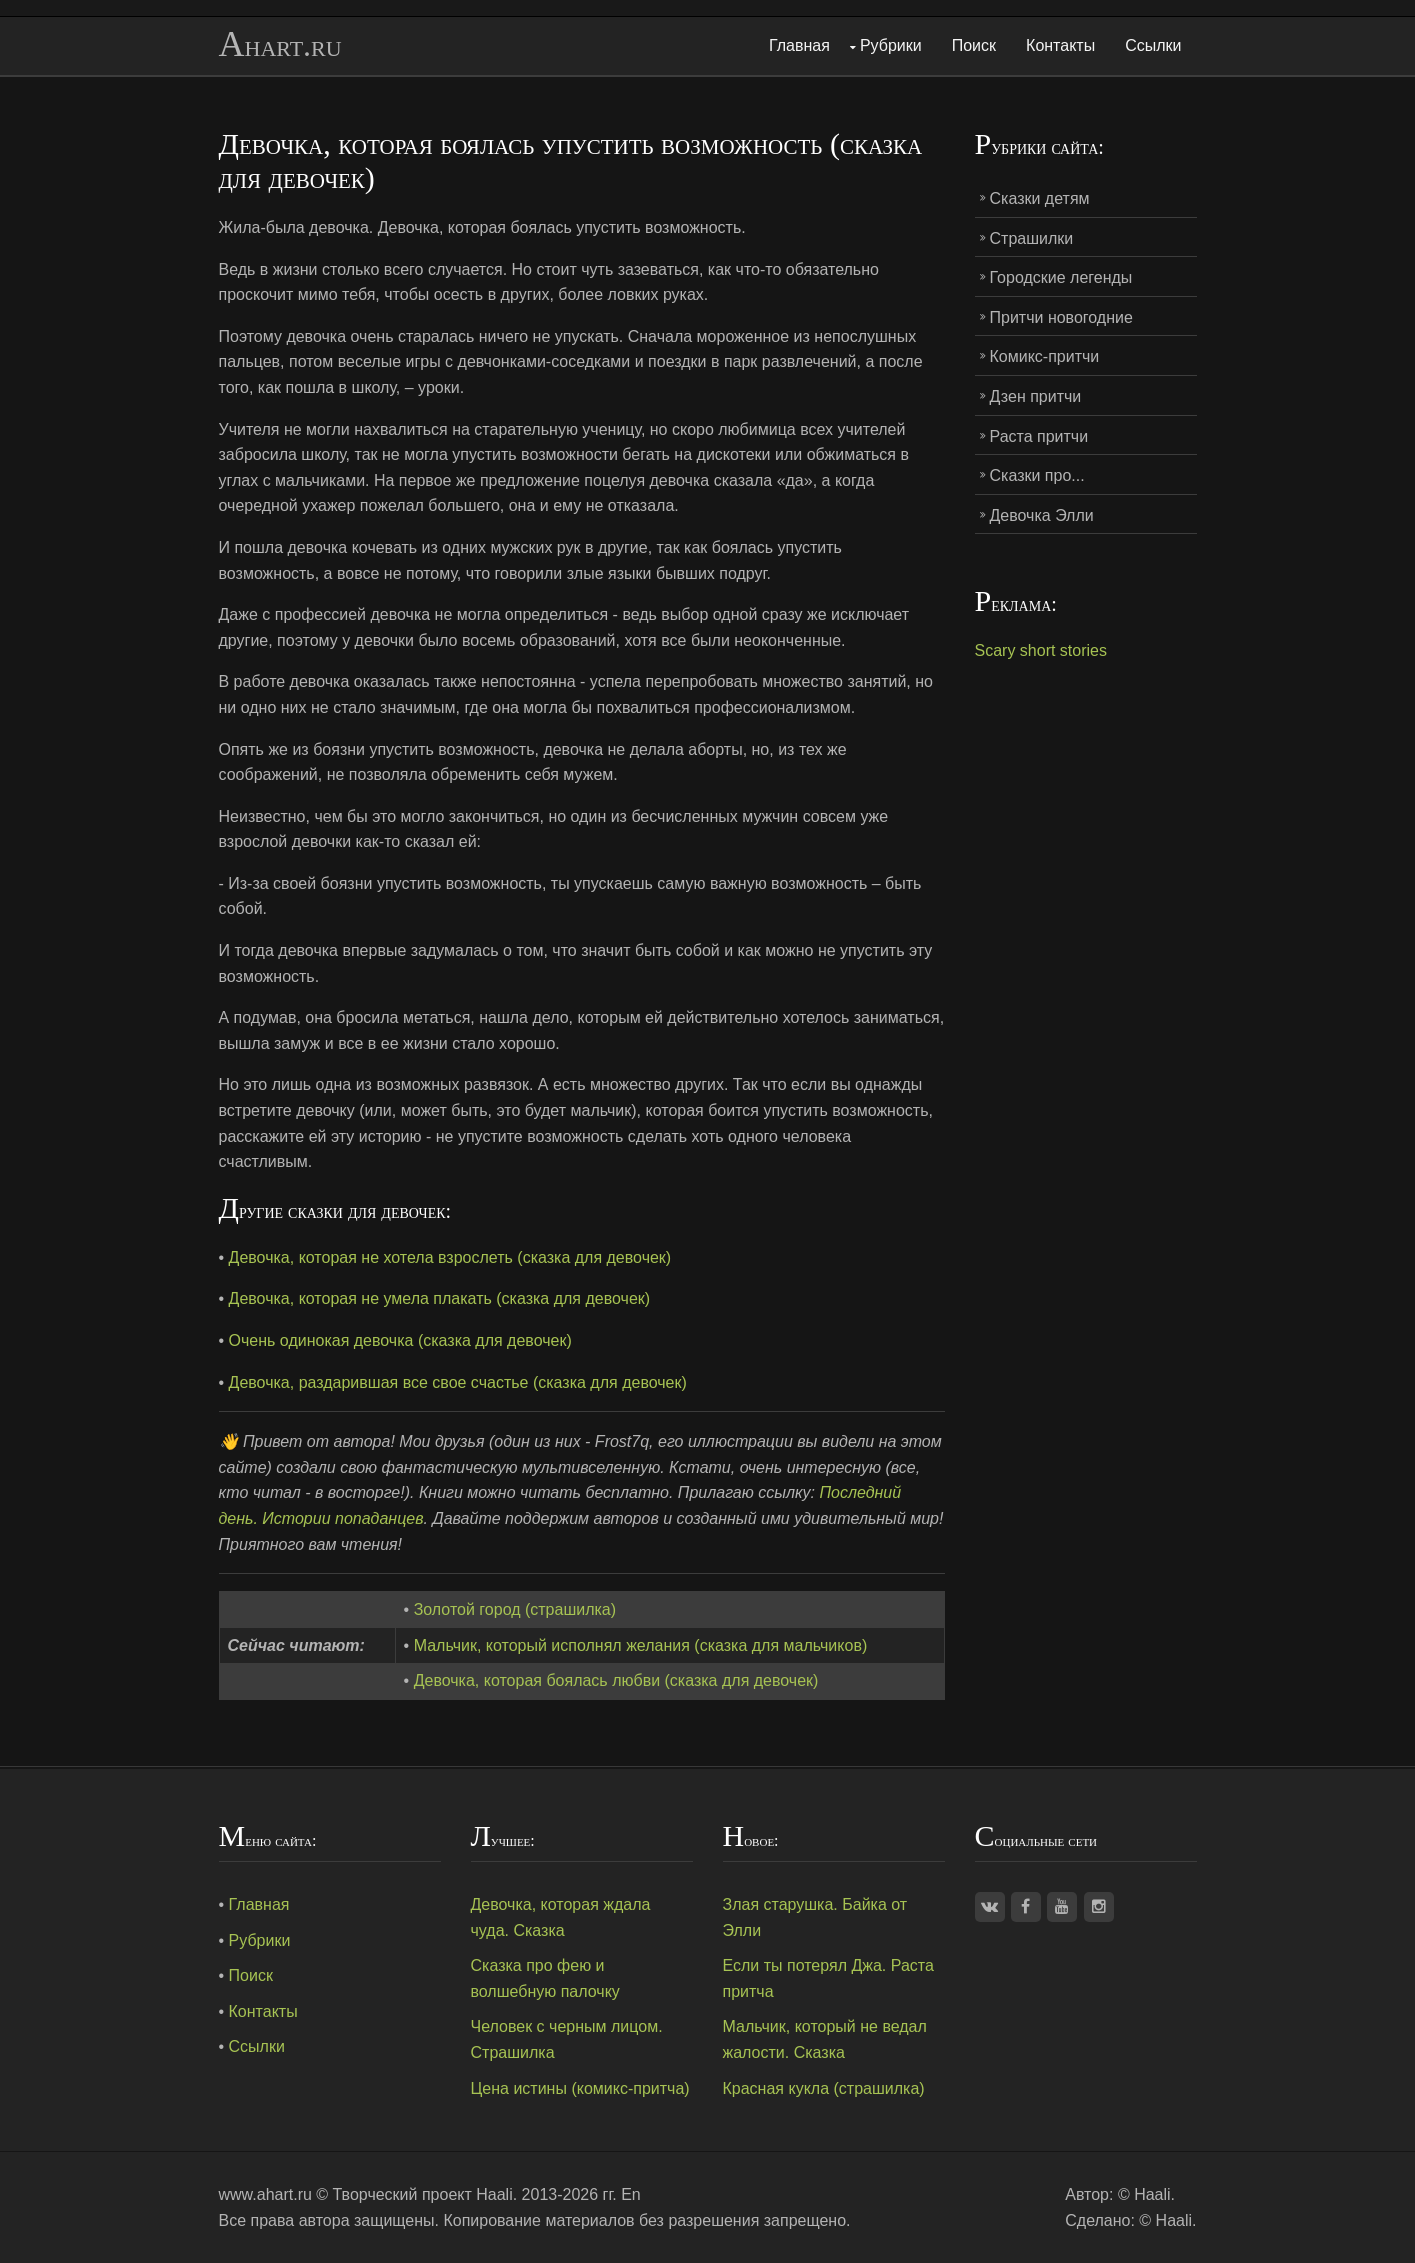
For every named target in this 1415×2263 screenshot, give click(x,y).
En (631, 2194)
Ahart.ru (280, 45)
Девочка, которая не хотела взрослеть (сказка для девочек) (450, 1257)
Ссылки (1153, 45)
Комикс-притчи (1045, 356)
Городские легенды (1061, 277)
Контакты (1060, 45)
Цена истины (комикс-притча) (580, 2088)
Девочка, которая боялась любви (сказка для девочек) (616, 1680)
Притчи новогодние (1061, 317)
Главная (799, 45)
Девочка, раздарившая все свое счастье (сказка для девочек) (458, 1382)
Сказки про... (1037, 475)
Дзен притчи (1036, 396)
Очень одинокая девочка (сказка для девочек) (400, 1340)
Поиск (974, 45)
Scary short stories (1041, 650)
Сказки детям (1040, 198)
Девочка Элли (1042, 515)
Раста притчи (1039, 436)
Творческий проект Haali (423, 2194)
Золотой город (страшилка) (515, 1609)
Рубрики (891, 45)
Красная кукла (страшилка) (824, 2088)
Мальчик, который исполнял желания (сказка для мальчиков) (641, 1645)
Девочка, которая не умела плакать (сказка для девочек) (440, 1298)
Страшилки (1032, 238)
